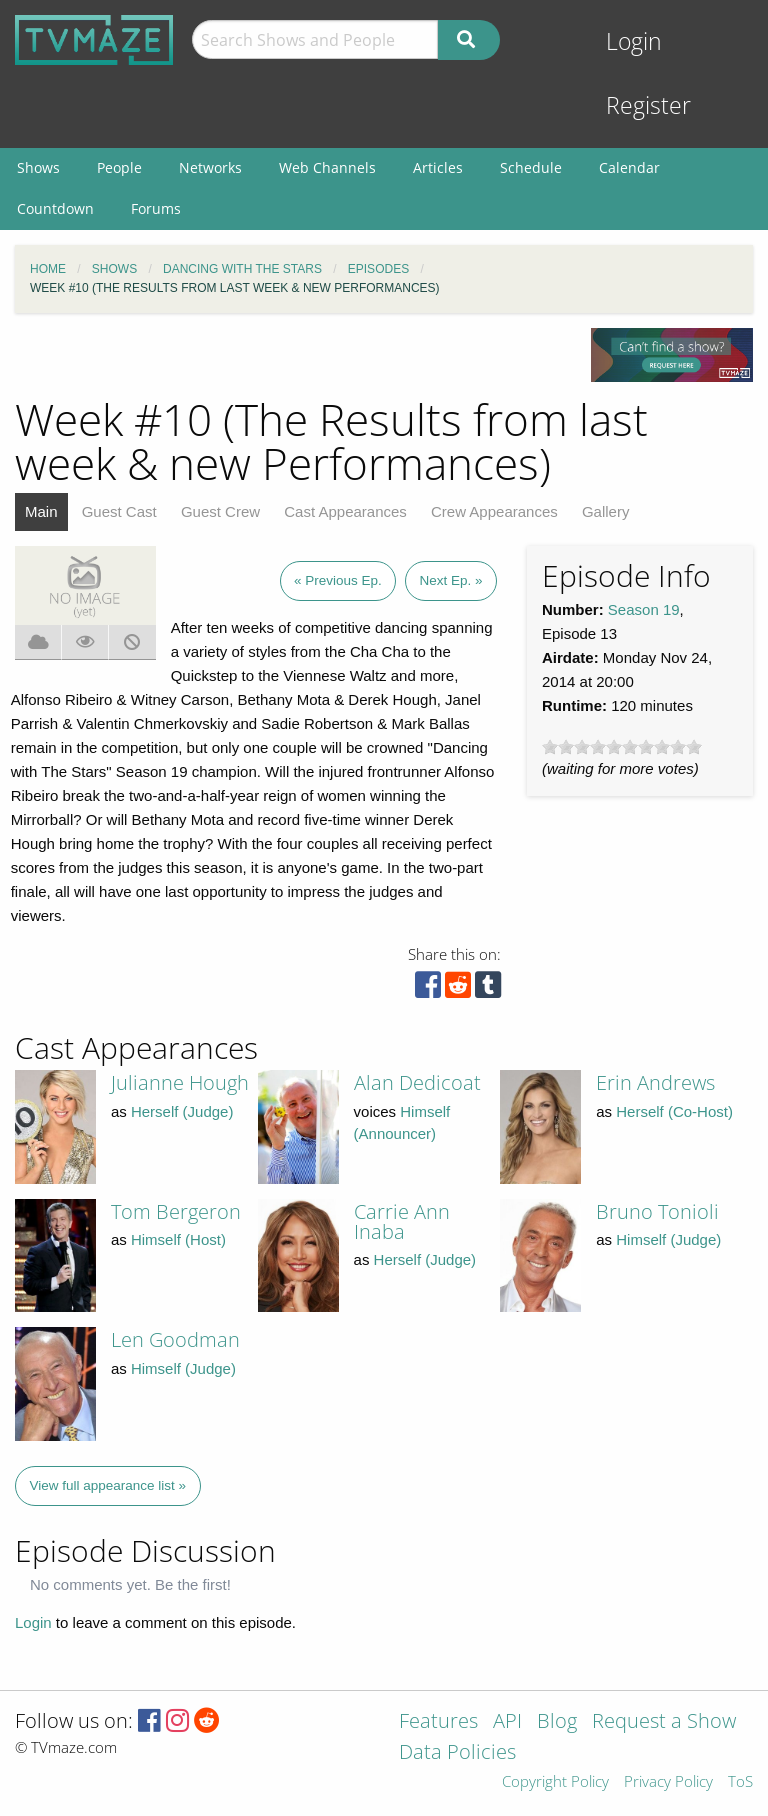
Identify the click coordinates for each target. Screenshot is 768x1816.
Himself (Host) (178, 1239)
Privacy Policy (668, 1782)
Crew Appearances (494, 511)
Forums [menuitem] (156, 208)
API (507, 1722)
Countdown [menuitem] (55, 208)
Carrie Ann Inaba (402, 1221)
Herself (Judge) (182, 1111)
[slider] (622, 747)
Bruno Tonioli (657, 1211)
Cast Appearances (345, 511)
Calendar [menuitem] (629, 167)
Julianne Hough (180, 1082)
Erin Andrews (655, 1082)
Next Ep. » (450, 580)
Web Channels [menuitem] (327, 167)
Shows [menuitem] (38, 167)
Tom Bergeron (176, 1211)
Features (438, 1722)
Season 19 (644, 609)
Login (634, 41)
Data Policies (457, 1753)
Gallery (606, 511)
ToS (740, 1782)
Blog (557, 1722)
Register (648, 105)
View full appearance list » (108, 1485)
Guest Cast (119, 511)
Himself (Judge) (668, 1239)
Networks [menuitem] (210, 167)
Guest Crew (220, 511)
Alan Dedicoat (417, 1082)
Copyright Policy (555, 1782)
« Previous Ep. (338, 580)
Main (41, 511)
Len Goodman (175, 1339)
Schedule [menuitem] (531, 167)
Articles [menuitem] (438, 167)
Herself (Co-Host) (674, 1111)
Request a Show (664, 1722)
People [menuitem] (119, 167)
